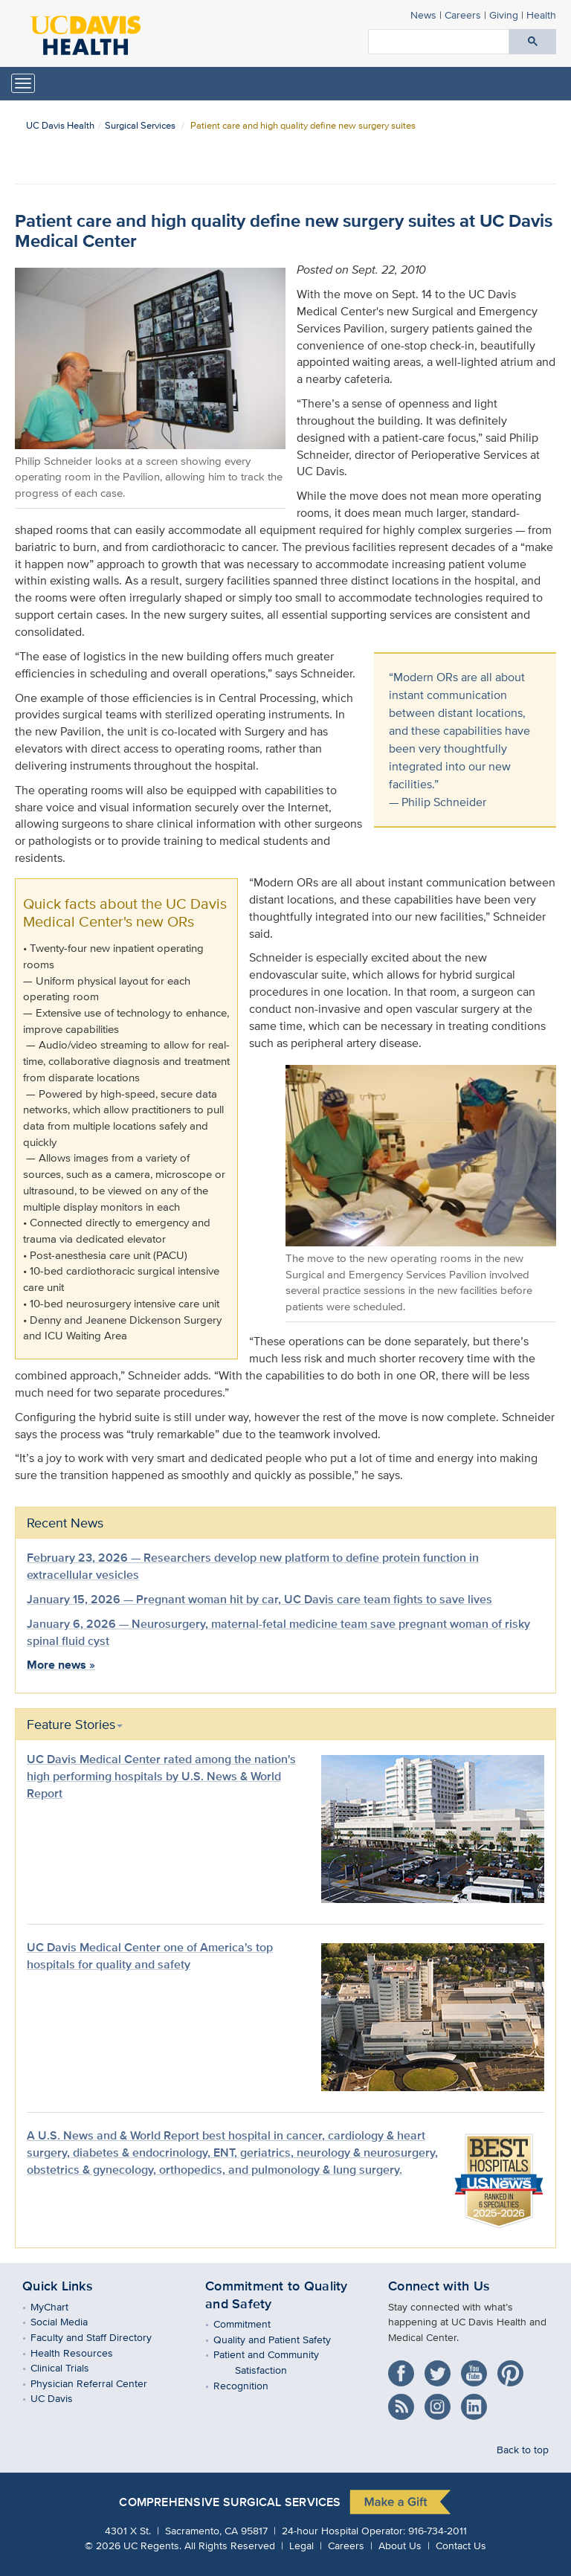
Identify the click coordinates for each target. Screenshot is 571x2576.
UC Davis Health (60, 125)
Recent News (65, 1522)
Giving (503, 14)
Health (541, 14)
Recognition (251, 2385)
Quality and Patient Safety (283, 2339)
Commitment (253, 2323)
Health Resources (82, 2352)
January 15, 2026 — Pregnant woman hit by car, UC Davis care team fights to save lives (259, 1599)
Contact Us (461, 2545)
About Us (400, 2545)
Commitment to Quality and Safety (276, 2294)
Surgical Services (140, 125)
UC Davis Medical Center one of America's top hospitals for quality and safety (150, 1956)
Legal (301, 2545)
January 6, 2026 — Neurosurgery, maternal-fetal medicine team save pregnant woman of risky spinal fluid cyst (278, 1632)
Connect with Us (439, 2286)
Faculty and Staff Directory (102, 2337)
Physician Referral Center (99, 2383)
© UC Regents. (133, 2545)
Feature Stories (75, 1724)
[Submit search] (532, 41)
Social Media (70, 2321)
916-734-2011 (437, 2530)
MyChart (60, 2306)
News (423, 14)
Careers (463, 14)
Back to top (523, 2449)
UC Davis (62, 2398)
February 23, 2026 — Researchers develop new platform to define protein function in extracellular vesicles (253, 1566)
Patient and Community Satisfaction (277, 2361)
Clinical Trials (70, 2367)
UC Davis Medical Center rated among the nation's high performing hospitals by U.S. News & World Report (161, 1776)
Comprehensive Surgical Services (230, 2502)
